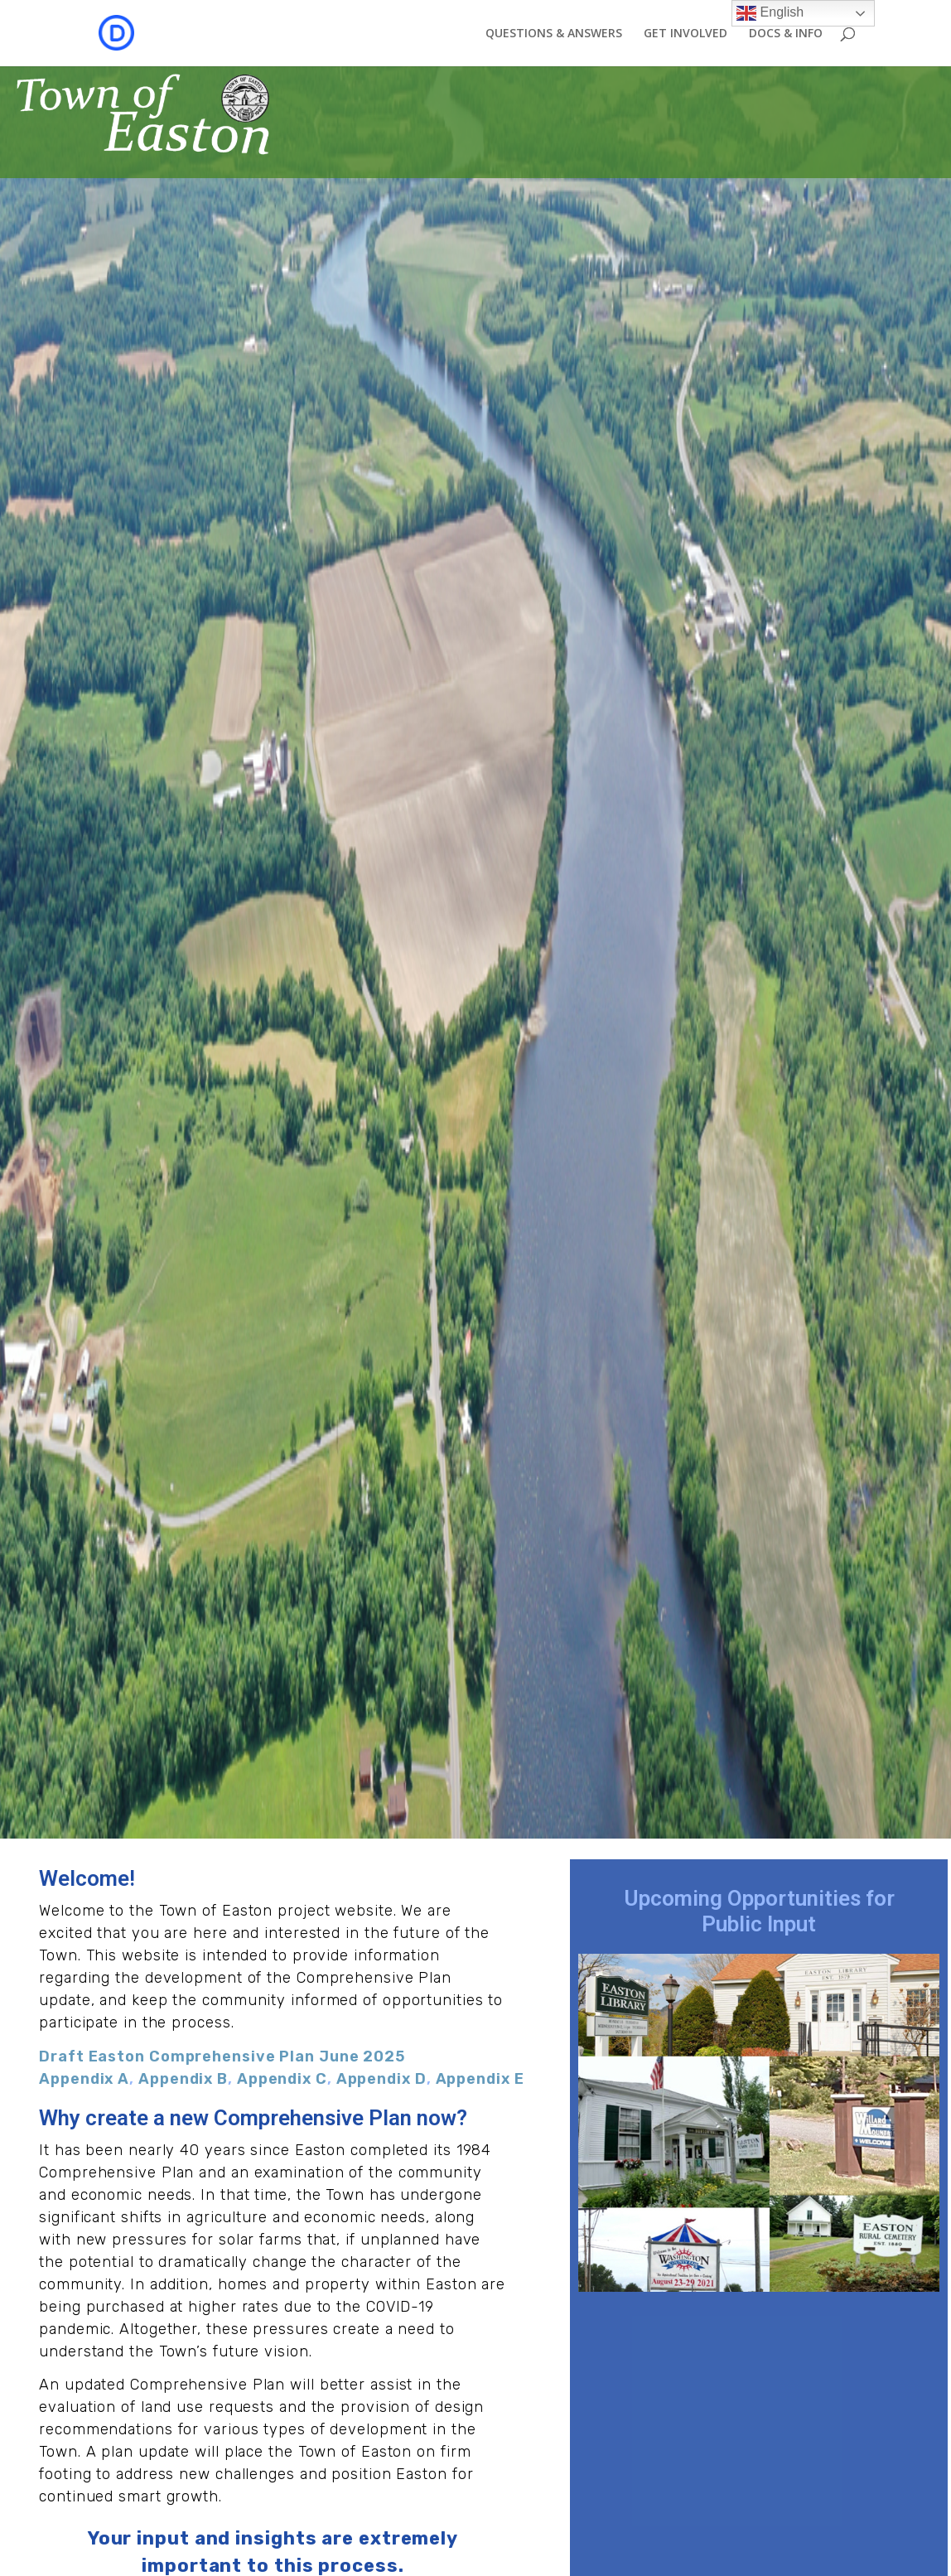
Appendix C (282, 2079)
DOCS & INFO (786, 34)
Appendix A (84, 2079)
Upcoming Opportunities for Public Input (759, 1911)
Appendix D (381, 2079)
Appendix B (183, 2079)
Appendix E (480, 2079)
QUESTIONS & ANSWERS (553, 34)
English (770, 13)
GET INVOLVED (685, 34)
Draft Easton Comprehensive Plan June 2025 (222, 2056)
